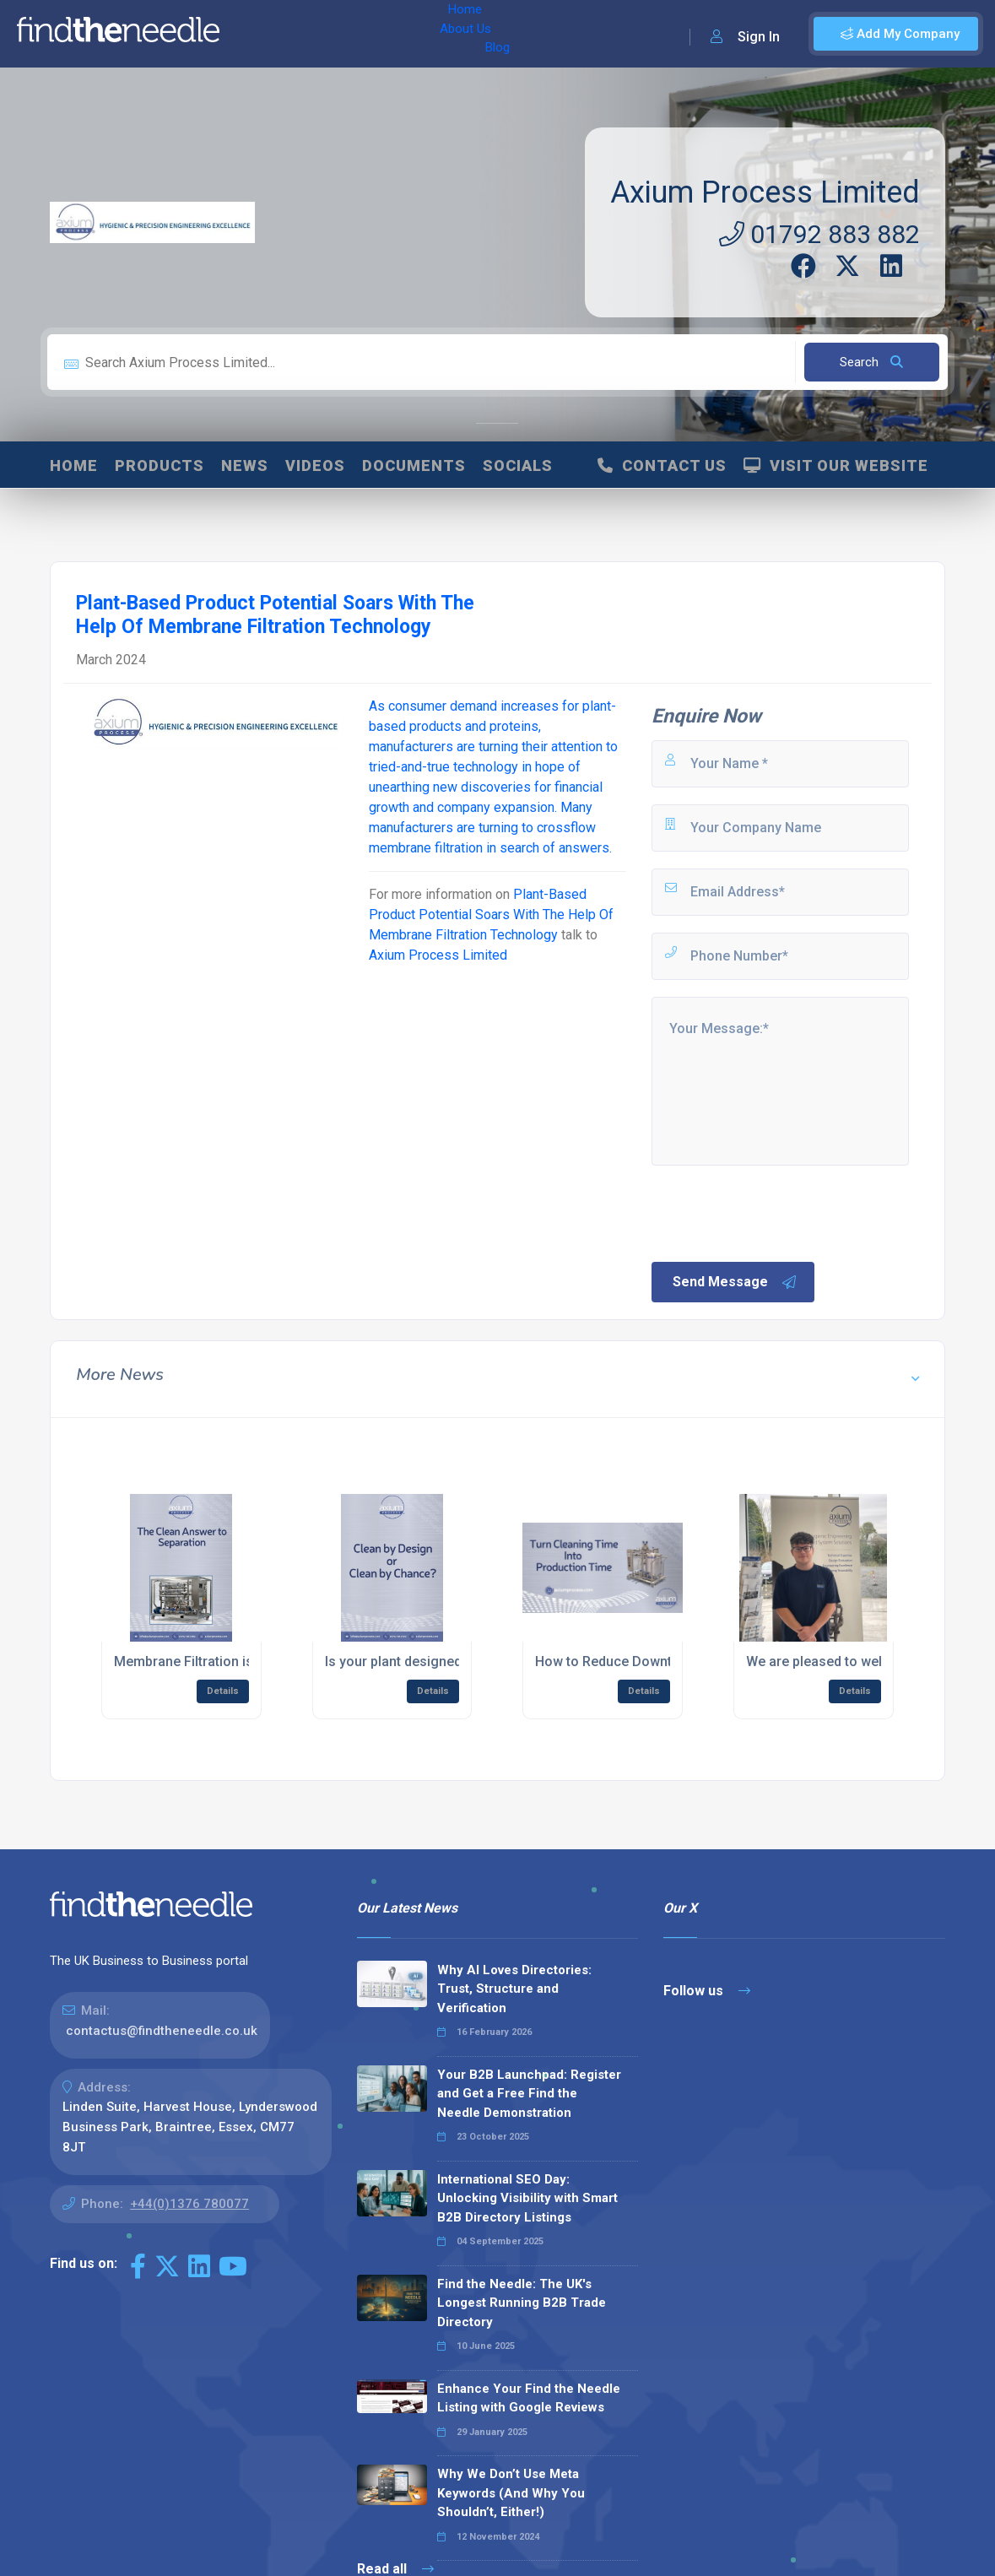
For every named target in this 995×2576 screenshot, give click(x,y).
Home (255, 33)
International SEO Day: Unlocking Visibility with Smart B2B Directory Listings (527, 2198)
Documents (414, 465)
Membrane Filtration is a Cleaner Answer (239, 1661)
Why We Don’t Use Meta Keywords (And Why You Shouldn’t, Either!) (511, 2492)
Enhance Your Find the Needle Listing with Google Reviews (528, 2398)
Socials (518, 465)
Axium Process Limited (765, 192)
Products (159, 465)
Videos (315, 465)
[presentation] (777, 1212)
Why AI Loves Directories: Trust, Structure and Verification (514, 1989)
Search (871, 362)
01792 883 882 (819, 234)
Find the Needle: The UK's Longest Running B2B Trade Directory (521, 2303)
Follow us (706, 1991)
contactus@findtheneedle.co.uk (161, 2030)
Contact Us (662, 465)
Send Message (735, 1282)
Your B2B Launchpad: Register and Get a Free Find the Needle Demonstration (529, 2093)
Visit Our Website (836, 465)
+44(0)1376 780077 (189, 2203)
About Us (319, 33)
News (244, 465)
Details (223, 1691)
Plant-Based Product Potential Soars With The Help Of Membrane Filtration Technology (491, 914)
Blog (378, 33)
